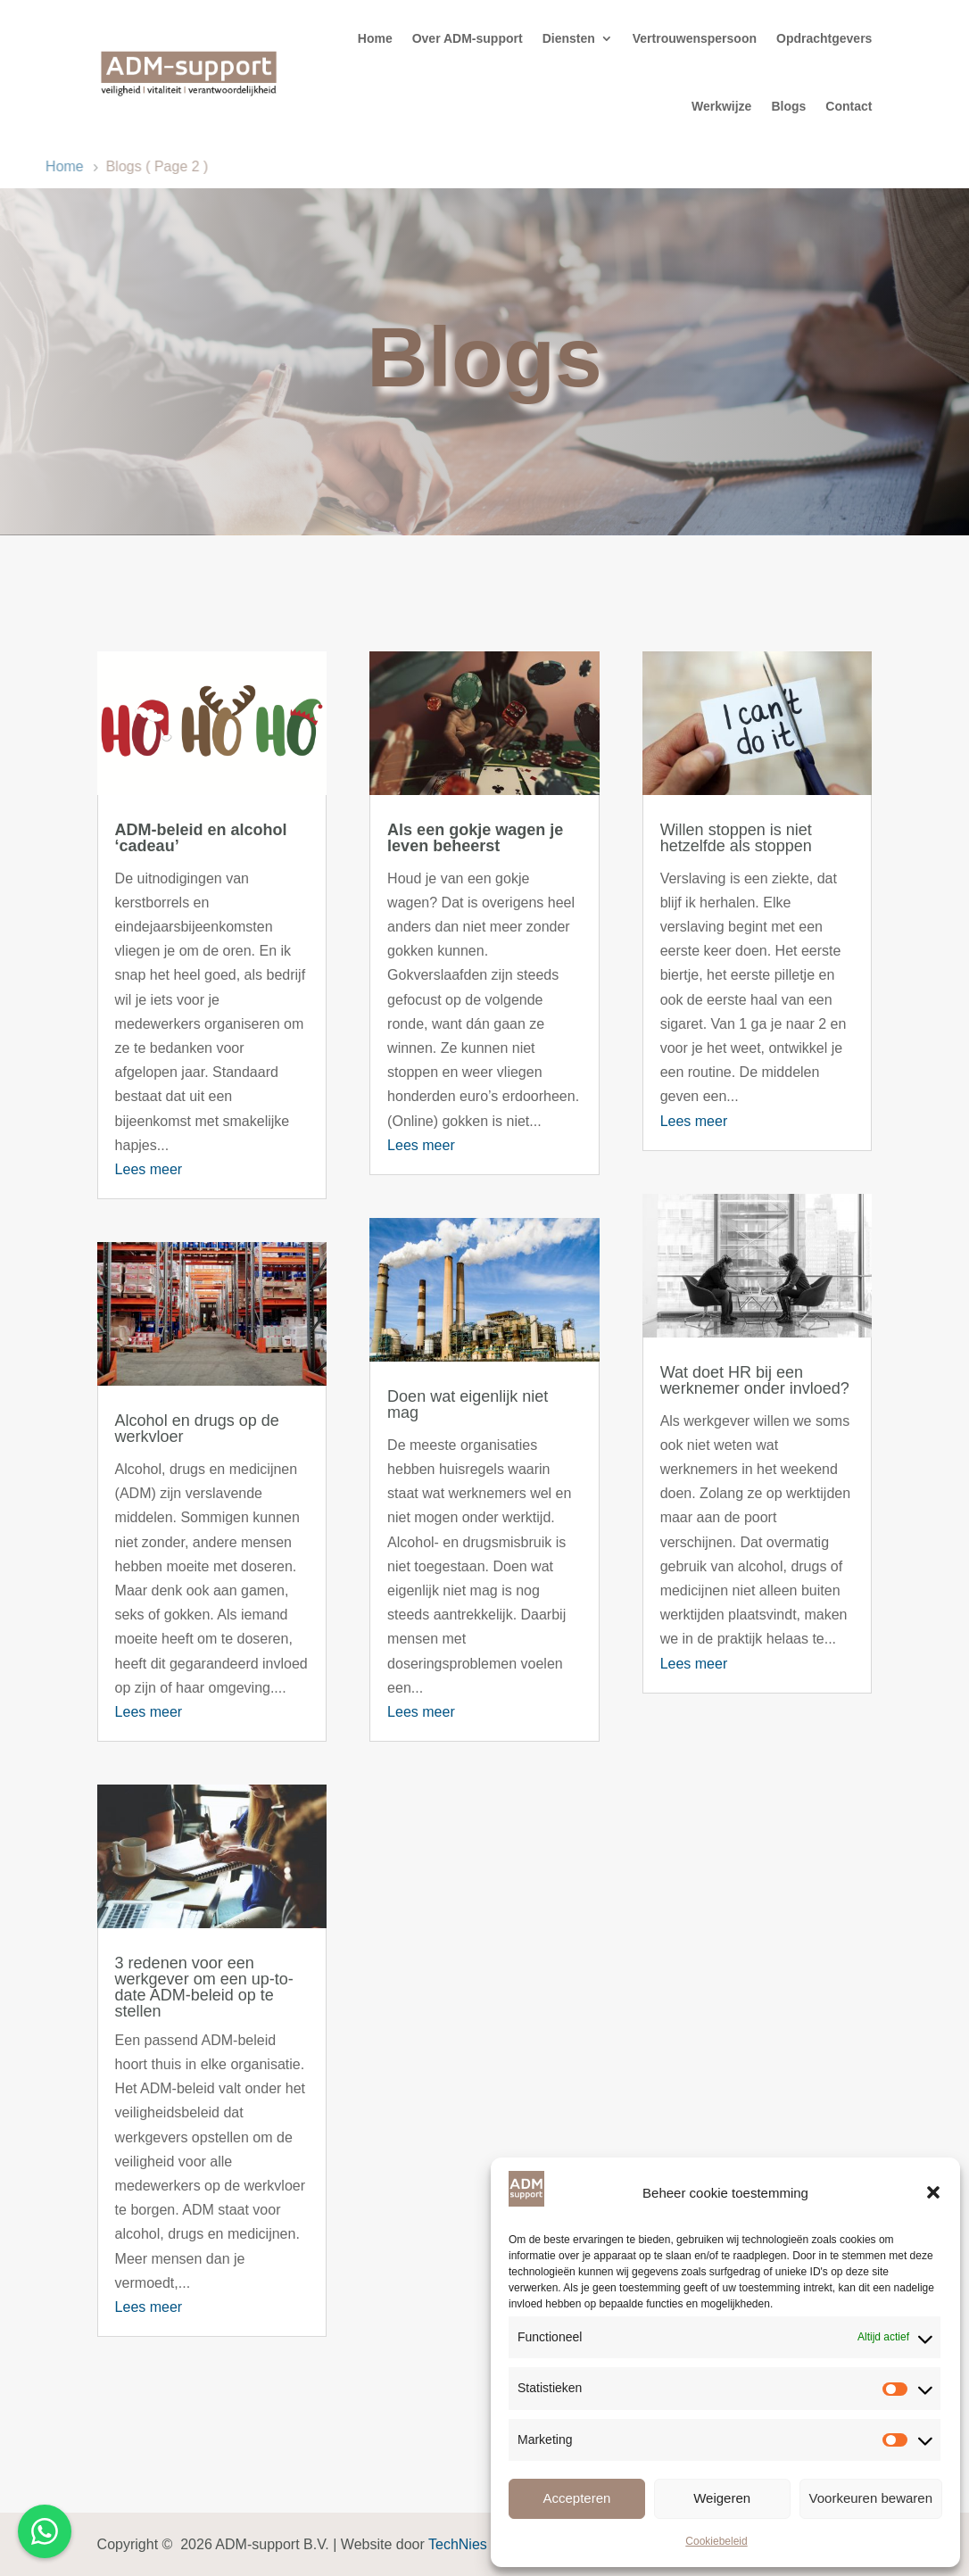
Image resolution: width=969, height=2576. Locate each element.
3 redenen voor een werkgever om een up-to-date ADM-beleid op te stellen (204, 1987)
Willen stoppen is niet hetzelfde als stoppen (736, 838)
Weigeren (721, 2498)
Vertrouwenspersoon (695, 38)
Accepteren (576, 2498)
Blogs (788, 106)
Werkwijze (721, 106)
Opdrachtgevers (824, 38)
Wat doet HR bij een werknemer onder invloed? (754, 1380)
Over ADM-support (467, 38)
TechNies (457, 2544)
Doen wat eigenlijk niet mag (467, 1404)
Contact (848, 106)
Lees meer (149, 1169)
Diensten (568, 38)
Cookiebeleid (716, 2541)
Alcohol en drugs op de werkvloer (197, 1428)
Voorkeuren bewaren (870, 2498)
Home (375, 38)
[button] (933, 2192)
